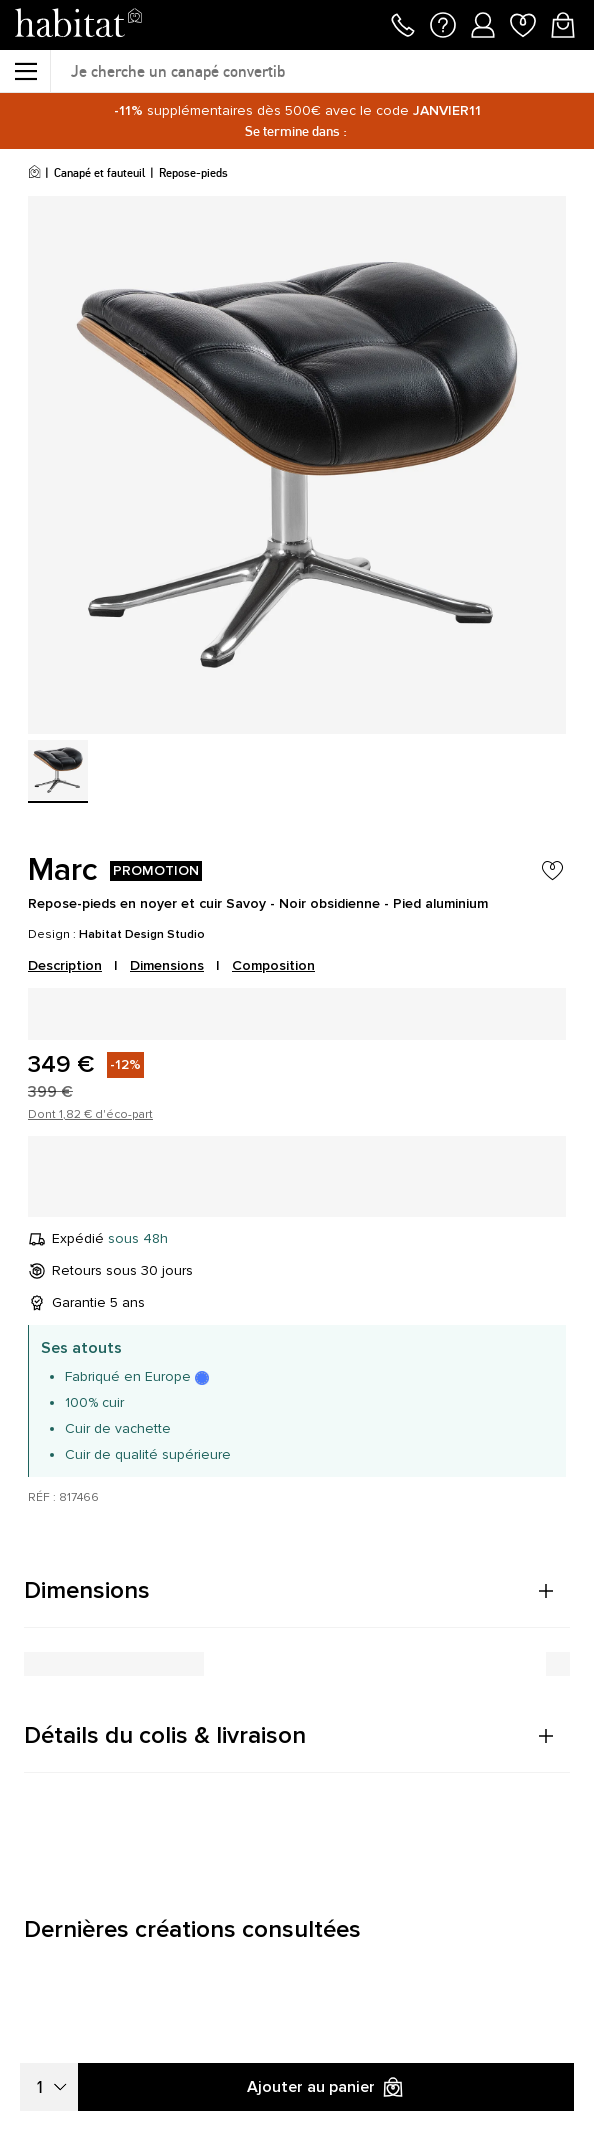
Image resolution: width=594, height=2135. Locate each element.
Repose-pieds (193, 172)
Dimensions (167, 965)
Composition (273, 965)
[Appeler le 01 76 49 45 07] (403, 23)
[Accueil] (34, 173)
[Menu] (25, 71)
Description (65, 965)
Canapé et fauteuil (99, 172)
